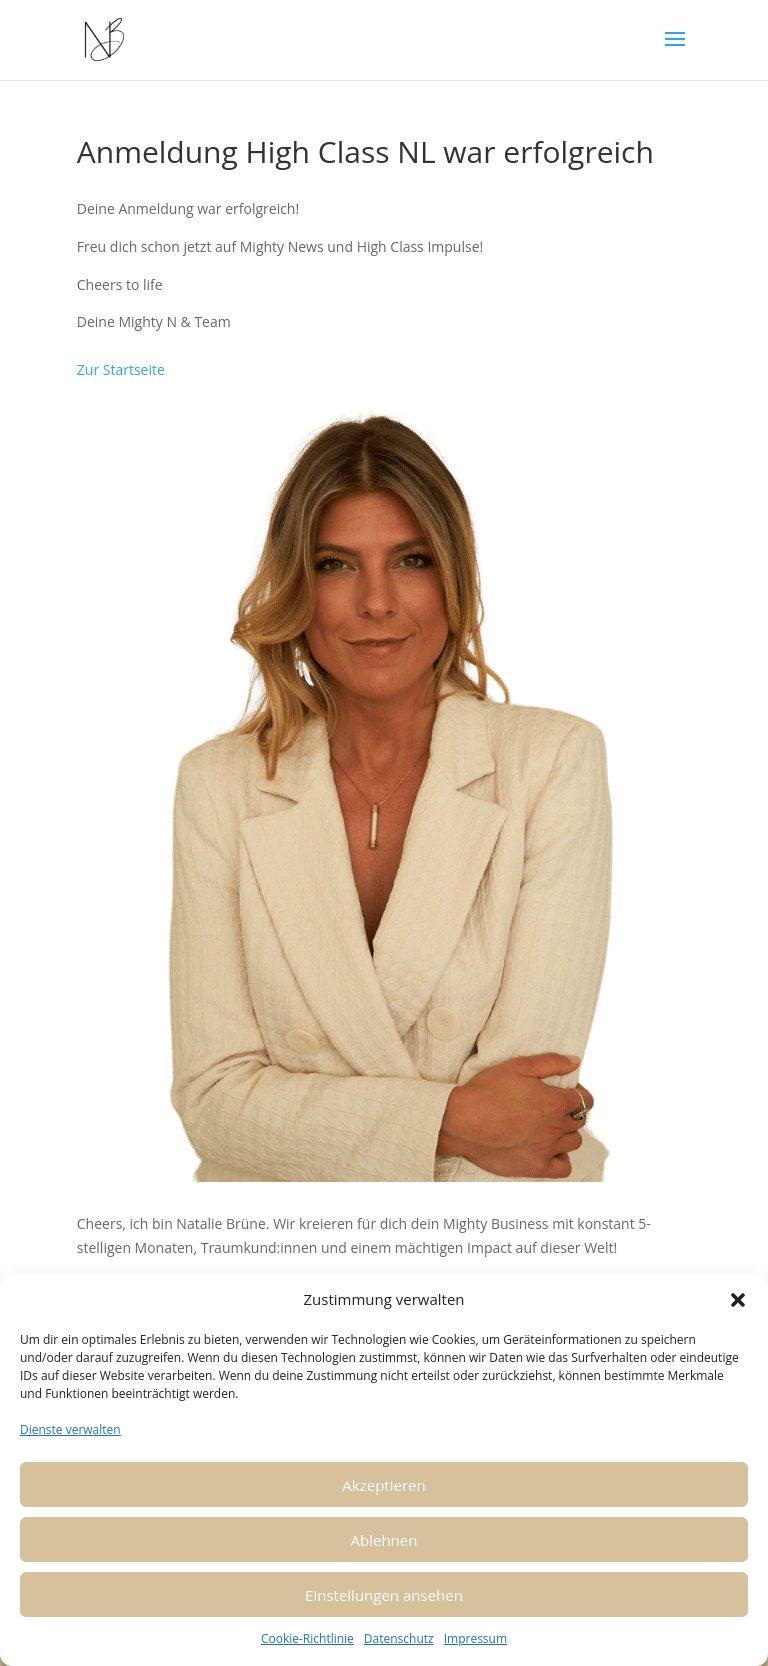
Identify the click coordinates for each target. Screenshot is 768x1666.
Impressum (475, 1638)
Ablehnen (384, 1540)
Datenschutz (399, 1638)
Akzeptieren (383, 1485)
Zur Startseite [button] (121, 369)
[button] (738, 1300)
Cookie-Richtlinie (307, 1638)
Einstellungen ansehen (384, 1595)
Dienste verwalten (70, 1429)
